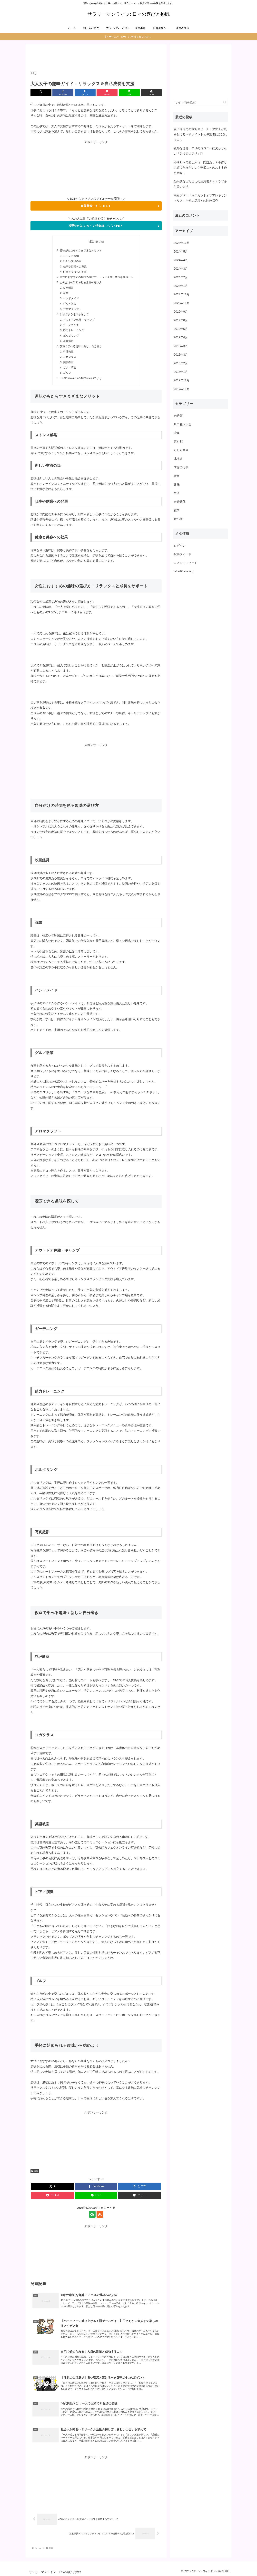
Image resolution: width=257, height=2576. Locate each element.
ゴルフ (67, 372)
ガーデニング (71, 324)
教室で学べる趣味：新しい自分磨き (81, 346)
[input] (200, 102)
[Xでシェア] (40, 92)
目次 (91, 241)
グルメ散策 (69, 303)
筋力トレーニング (73, 330)
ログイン (180, 545)
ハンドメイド (71, 298)
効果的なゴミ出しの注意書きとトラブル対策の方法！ (200, 184)
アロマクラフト (72, 309)
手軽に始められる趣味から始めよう (81, 378)
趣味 (34, 2171)
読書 (65, 293)
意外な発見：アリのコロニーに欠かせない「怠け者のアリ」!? (200, 151)
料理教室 (68, 351)
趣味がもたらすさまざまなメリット (81, 250)
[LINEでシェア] (129, 92)
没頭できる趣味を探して (74, 314)
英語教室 (68, 362)
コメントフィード (185, 562)
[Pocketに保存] (107, 92)
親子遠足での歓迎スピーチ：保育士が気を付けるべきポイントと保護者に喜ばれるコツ (200, 134)
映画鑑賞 (68, 287)
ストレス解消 (71, 255)
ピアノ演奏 (69, 367)
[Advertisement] (96, 57)
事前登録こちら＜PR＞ (96, 206)
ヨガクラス (69, 356)
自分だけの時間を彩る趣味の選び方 (81, 282)
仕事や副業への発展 (75, 266)
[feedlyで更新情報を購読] (92, 2214)
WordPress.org (183, 571)
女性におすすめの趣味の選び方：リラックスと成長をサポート (96, 277)
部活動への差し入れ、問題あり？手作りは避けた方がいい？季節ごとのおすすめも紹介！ (200, 168)
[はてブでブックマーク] (85, 92)
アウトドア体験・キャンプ (79, 319)
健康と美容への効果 (75, 271)
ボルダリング (71, 335)
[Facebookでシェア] (62, 92)
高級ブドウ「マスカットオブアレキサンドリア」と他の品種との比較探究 (200, 198)
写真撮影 (68, 340)
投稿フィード (182, 554)
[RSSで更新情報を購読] (100, 2214)
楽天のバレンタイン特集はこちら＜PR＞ (96, 225)
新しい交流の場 (72, 261)
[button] (151, 92)
